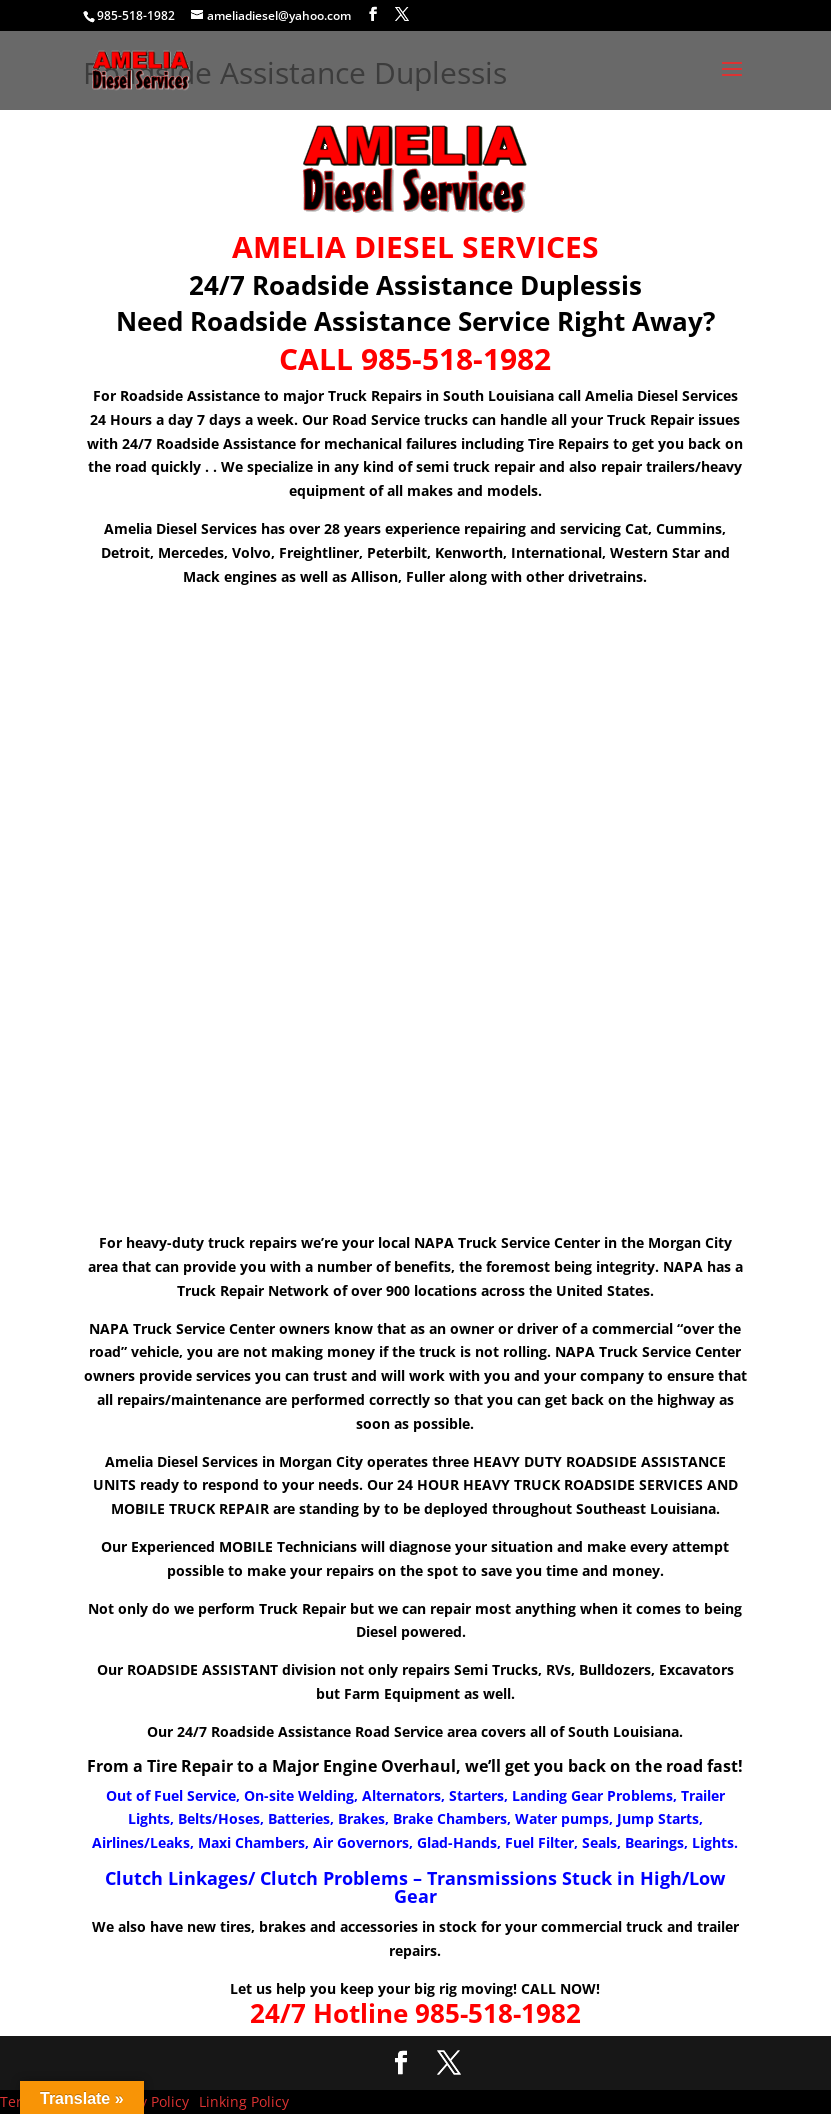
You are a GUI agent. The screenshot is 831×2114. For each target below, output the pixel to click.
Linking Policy (244, 2101)
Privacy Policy (144, 2101)
